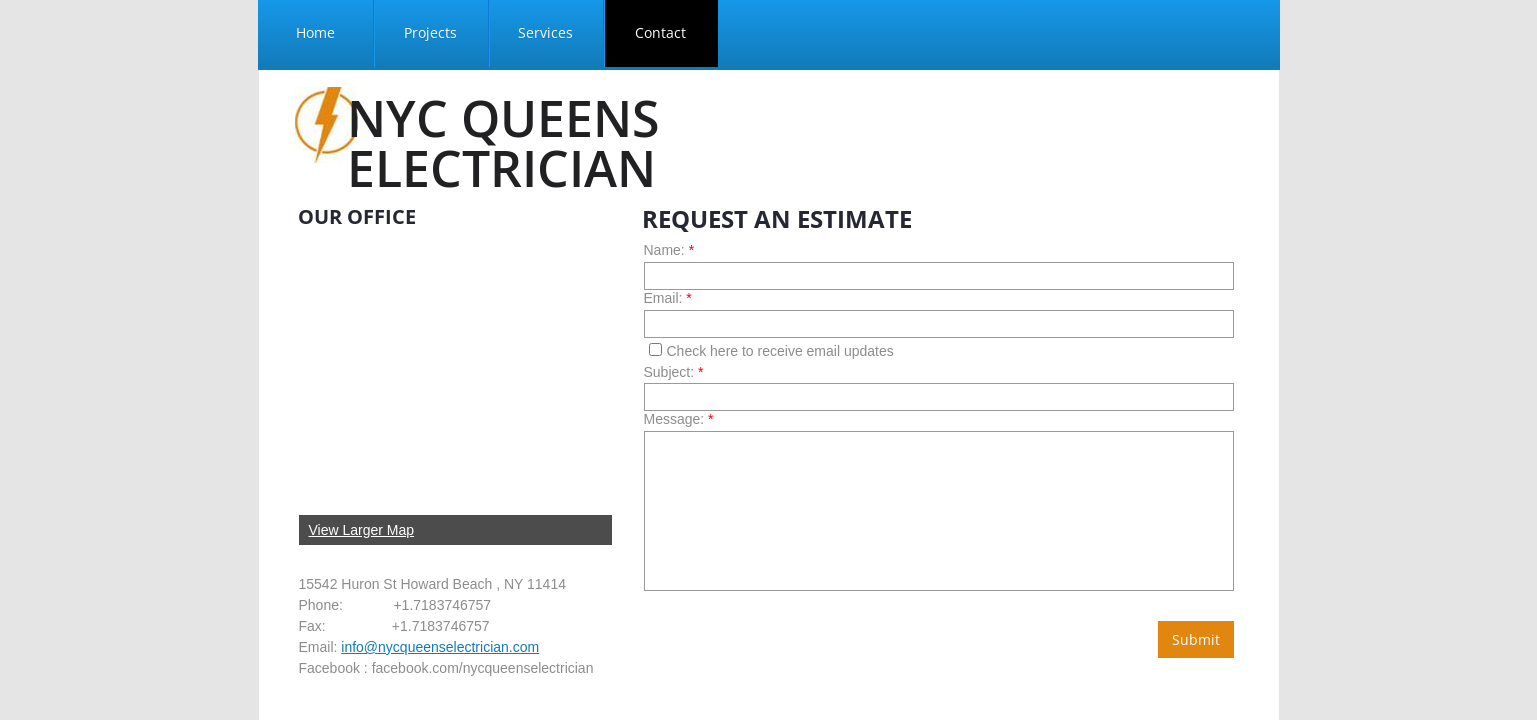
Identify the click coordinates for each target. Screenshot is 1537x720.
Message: (679, 419)
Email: (668, 298)
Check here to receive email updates (771, 351)
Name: (669, 250)
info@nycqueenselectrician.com (440, 647)
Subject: (674, 372)
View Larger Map (362, 530)
